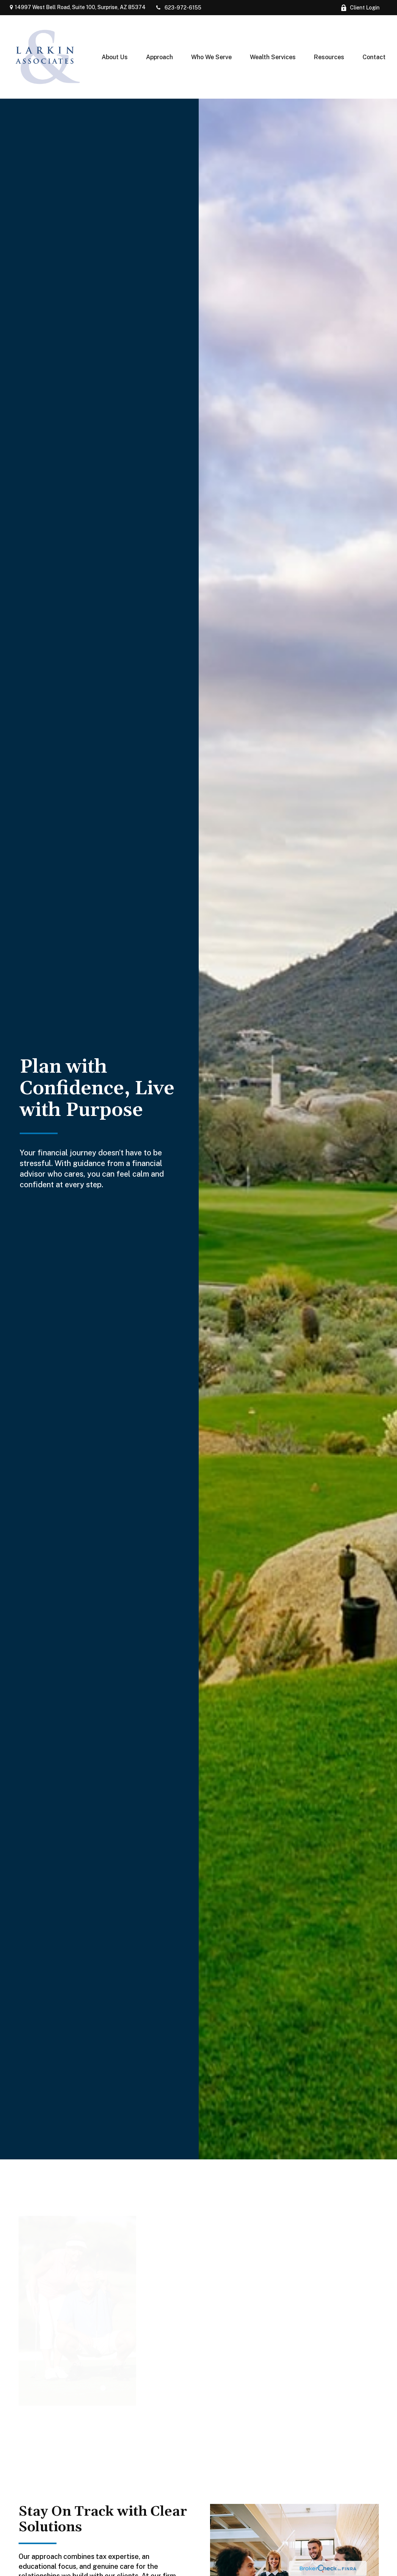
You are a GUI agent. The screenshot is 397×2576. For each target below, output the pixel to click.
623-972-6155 (178, 8)
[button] (114, 57)
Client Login (360, 8)
